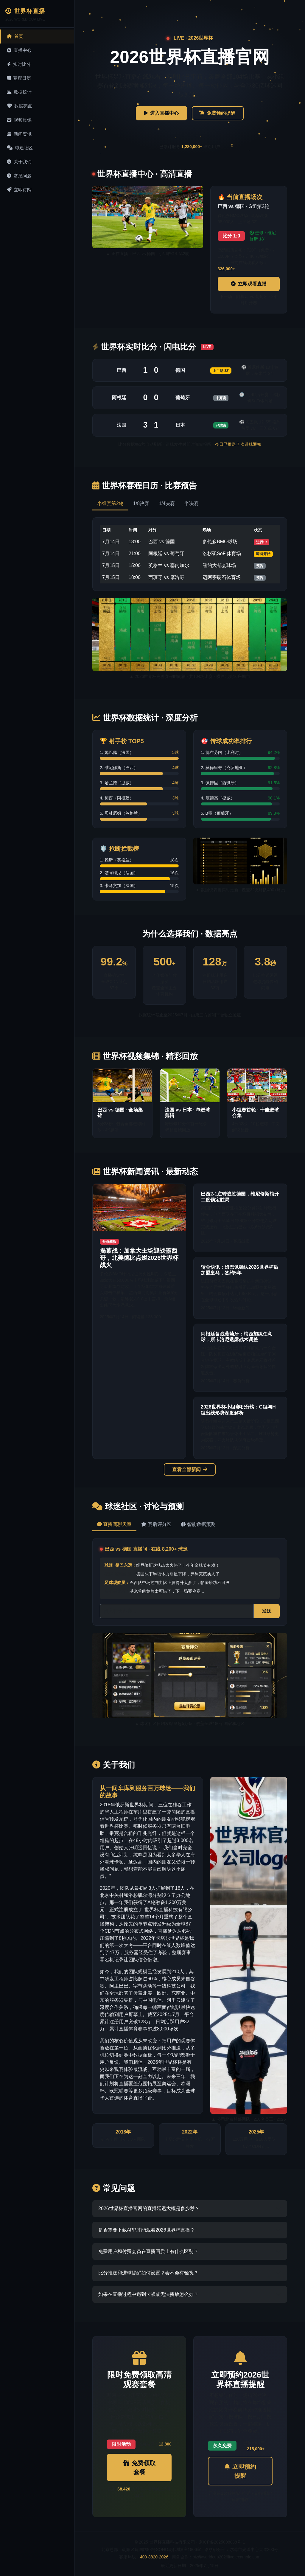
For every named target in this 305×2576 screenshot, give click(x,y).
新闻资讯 (19, 133)
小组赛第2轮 (110, 503)
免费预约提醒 (217, 113)
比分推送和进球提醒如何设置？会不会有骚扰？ (148, 2272)
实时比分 (19, 64)
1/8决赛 (141, 503)
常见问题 (19, 175)
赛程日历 (19, 77)
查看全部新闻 (189, 1469)
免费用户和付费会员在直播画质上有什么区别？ (148, 2251)
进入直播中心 (161, 113)
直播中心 (19, 50)
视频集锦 (19, 119)
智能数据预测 (198, 1524)
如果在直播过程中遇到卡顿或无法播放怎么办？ (148, 2294)
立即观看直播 (249, 283)
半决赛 (191, 503)
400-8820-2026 (154, 2557)
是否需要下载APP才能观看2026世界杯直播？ (146, 2229)
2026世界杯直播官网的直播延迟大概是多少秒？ (149, 2208)
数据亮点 (19, 105)
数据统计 (19, 91)
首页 (15, 36)
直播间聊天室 (114, 1524)
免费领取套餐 (139, 2467)
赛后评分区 (156, 1524)
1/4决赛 (167, 503)
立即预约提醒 (240, 2471)
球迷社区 (20, 147)
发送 (266, 1611)
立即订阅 (19, 189)
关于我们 (19, 161)
